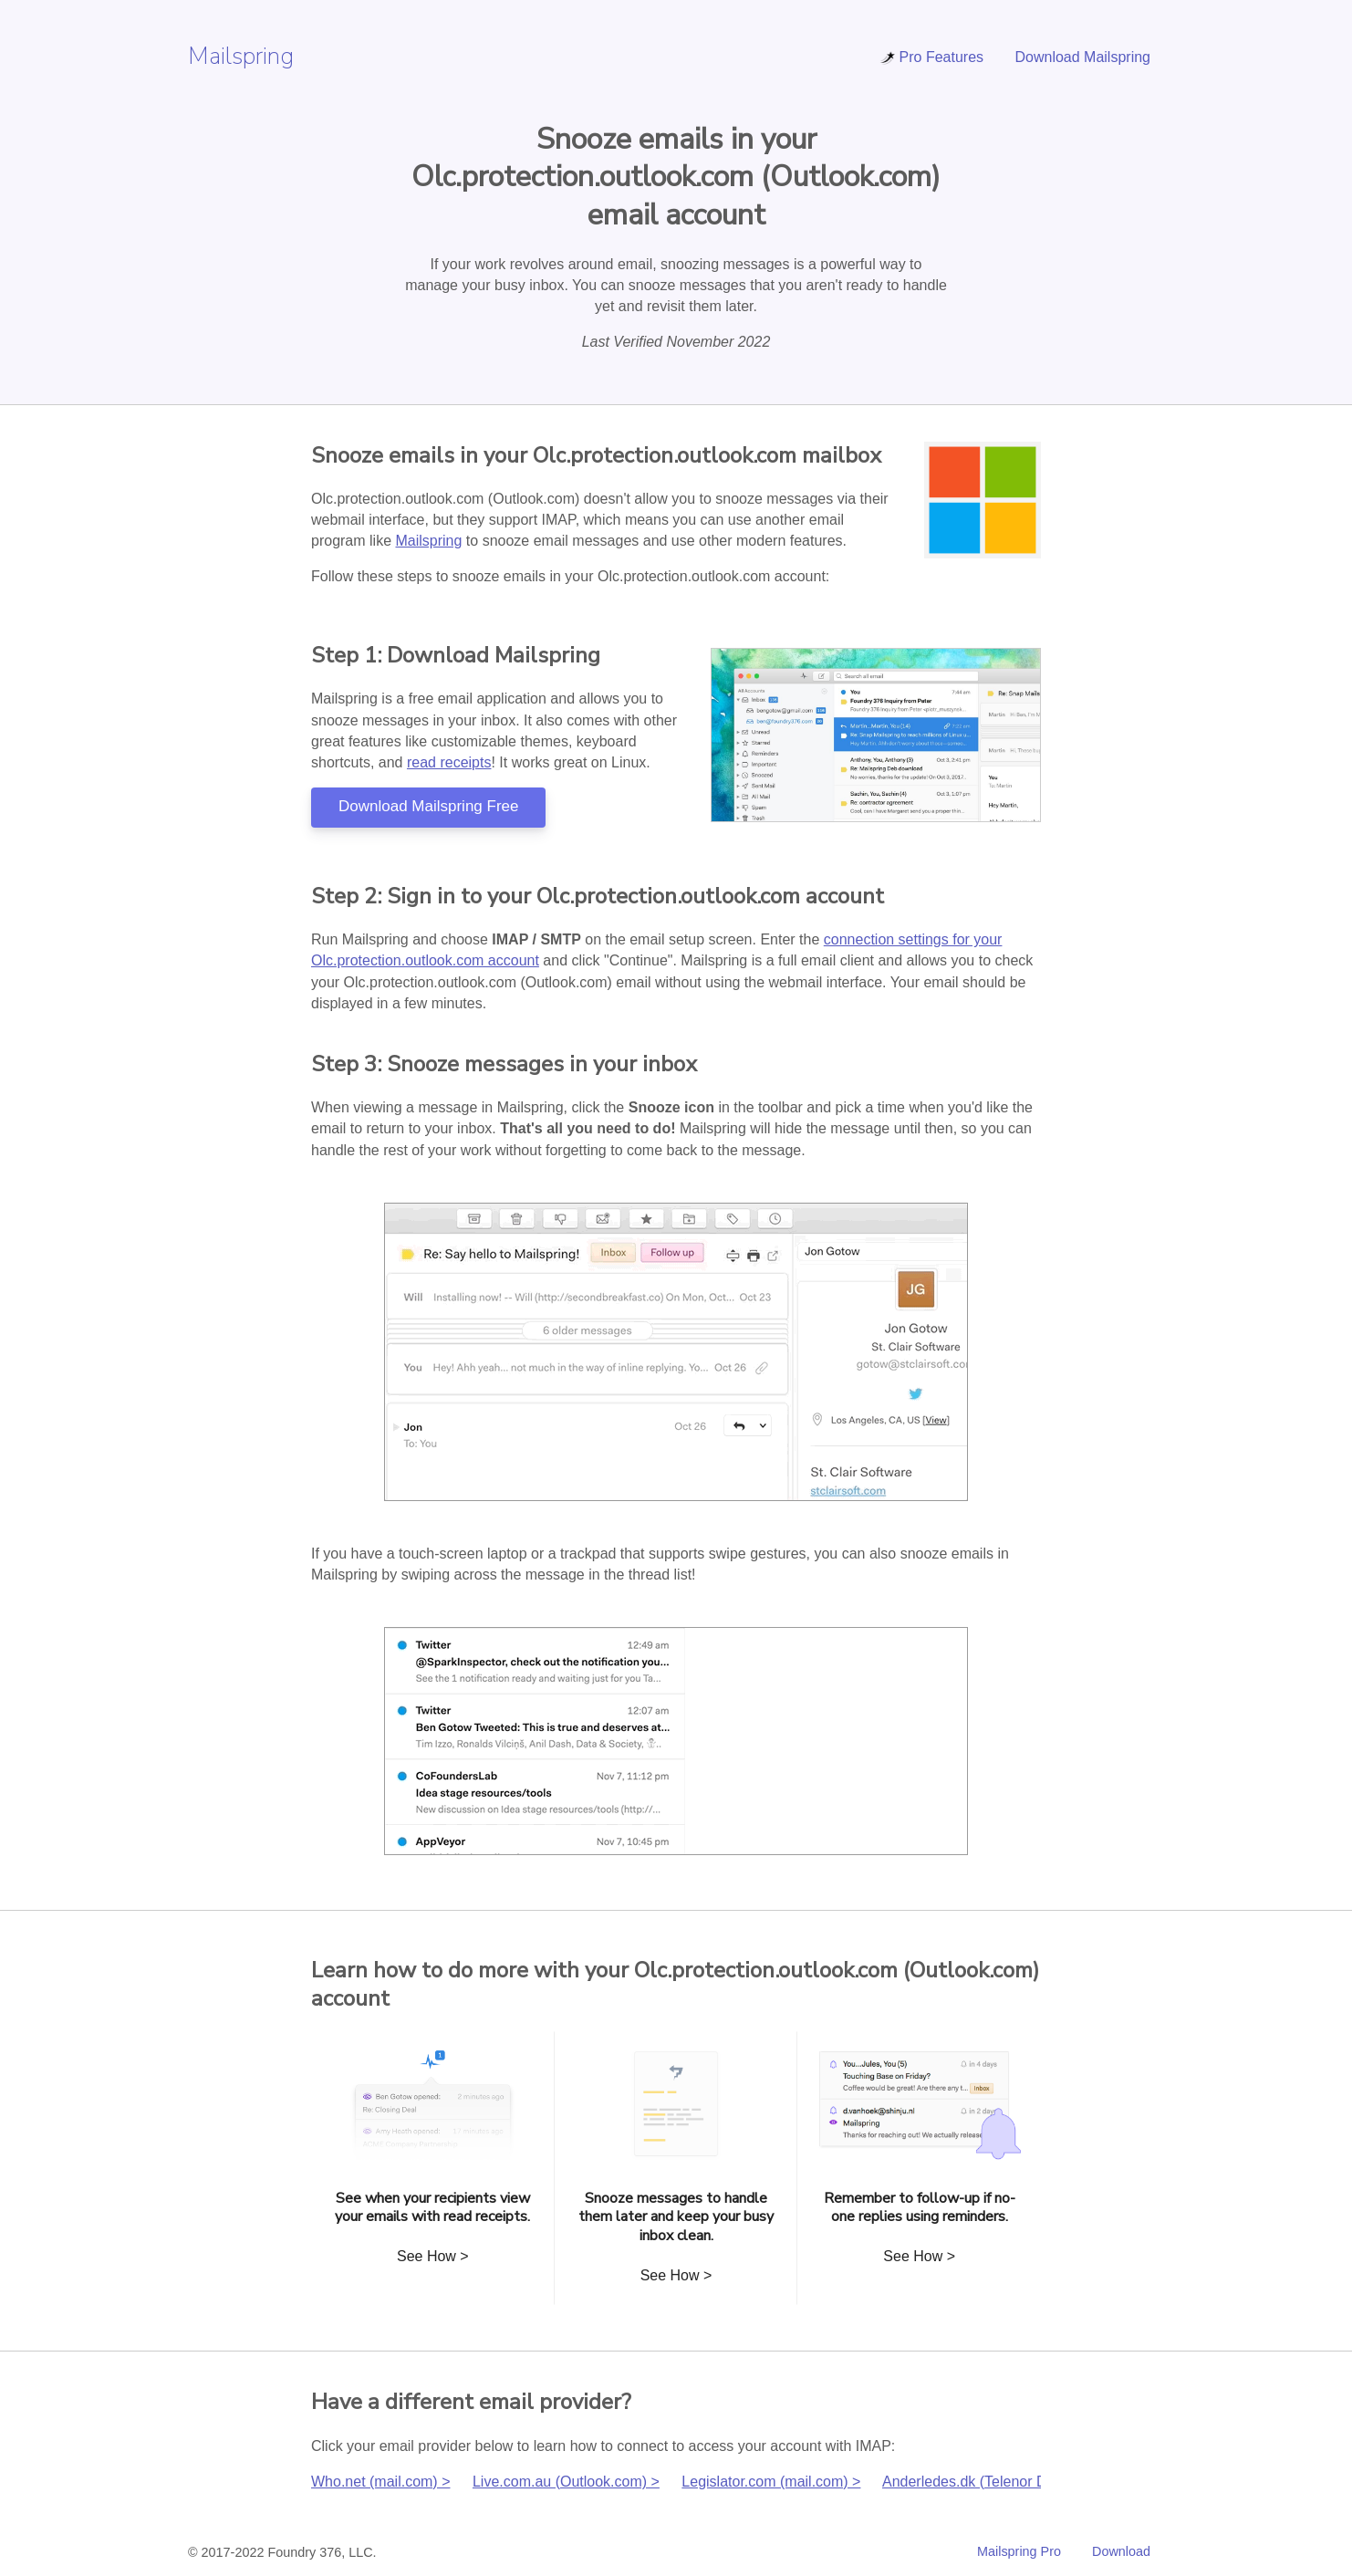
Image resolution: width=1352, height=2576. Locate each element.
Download (1121, 2551)
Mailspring (241, 56)
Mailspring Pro (1019, 2551)
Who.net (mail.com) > (380, 2481)
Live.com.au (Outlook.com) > (566, 2481)
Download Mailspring (1082, 57)
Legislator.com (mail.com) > (770, 2481)
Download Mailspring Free (428, 806)
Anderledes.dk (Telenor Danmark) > (997, 2481)
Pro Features (931, 57)
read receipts (449, 762)
